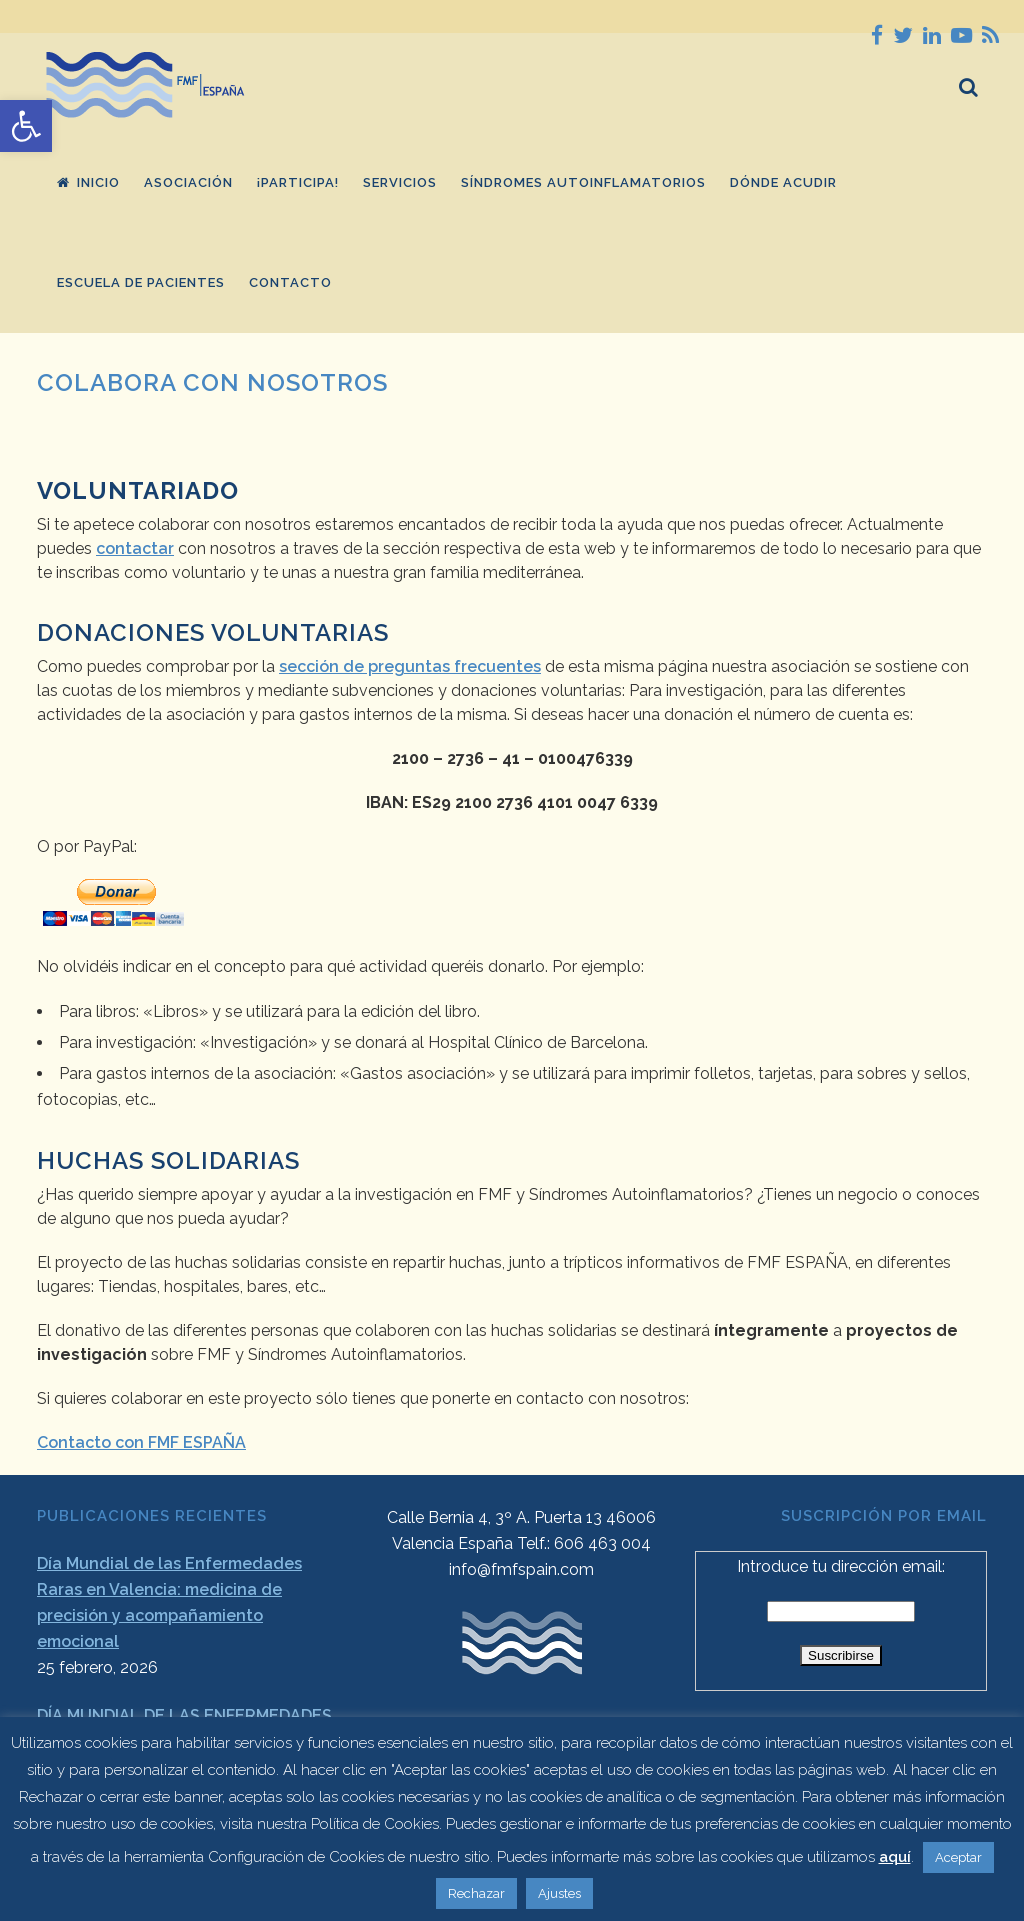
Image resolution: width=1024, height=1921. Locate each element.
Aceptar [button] (958, 1857)
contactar (135, 548)
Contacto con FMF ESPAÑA (141, 1442)
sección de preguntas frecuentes (410, 666)
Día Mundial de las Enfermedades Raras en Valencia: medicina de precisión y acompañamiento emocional (169, 1602)
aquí (895, 1857)
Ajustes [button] (559, 1893)
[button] (26, 126)
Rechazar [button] (476, 1893)
